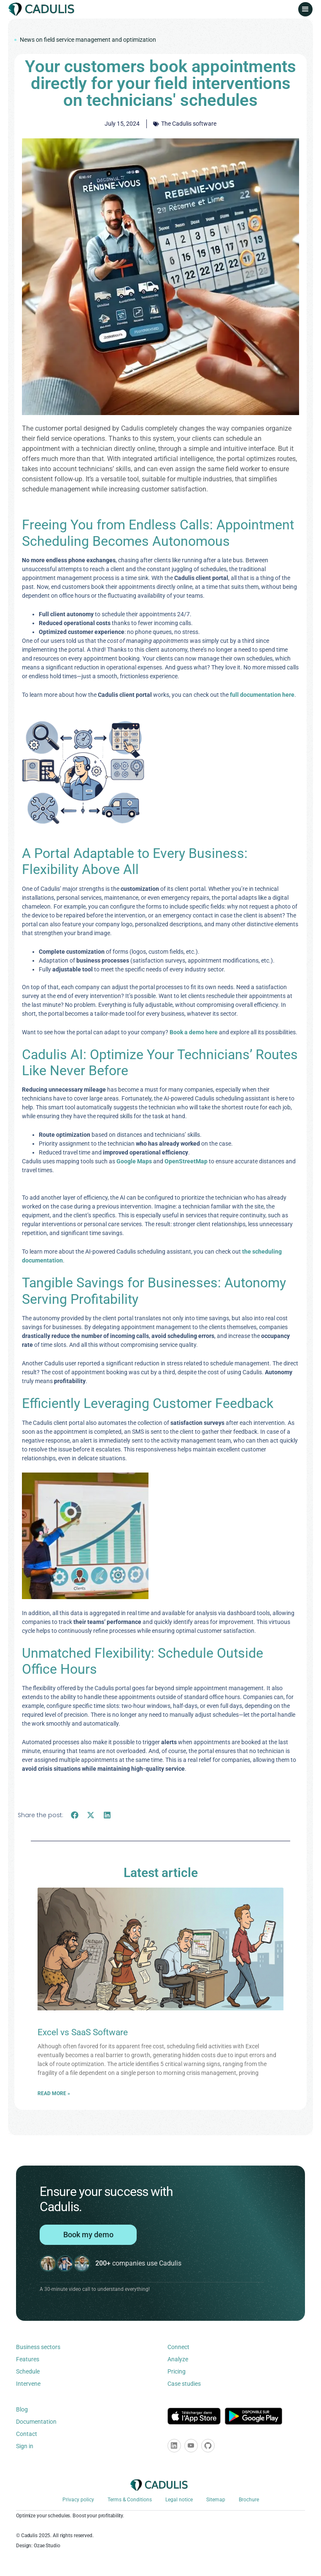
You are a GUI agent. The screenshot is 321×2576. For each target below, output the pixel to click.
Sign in (24, 2446)
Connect (178, 2347)
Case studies (184, 2383)
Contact (26, 2433)
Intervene (28, 2383)
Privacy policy (78, 2500)
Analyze (177, 2359)
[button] (305, 9)
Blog (22, 2409)
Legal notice (179, 2500)
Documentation (36, 2421)
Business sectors (38, 2347)
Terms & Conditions (130, 2500)
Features (27, 2359)
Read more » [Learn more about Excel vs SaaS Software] (54, 2093)
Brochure (249, 2500)
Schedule (28, 2371)
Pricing (176, 2371)
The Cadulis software (188, 123)
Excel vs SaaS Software (83, 2032)
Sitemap (215, 2500)
